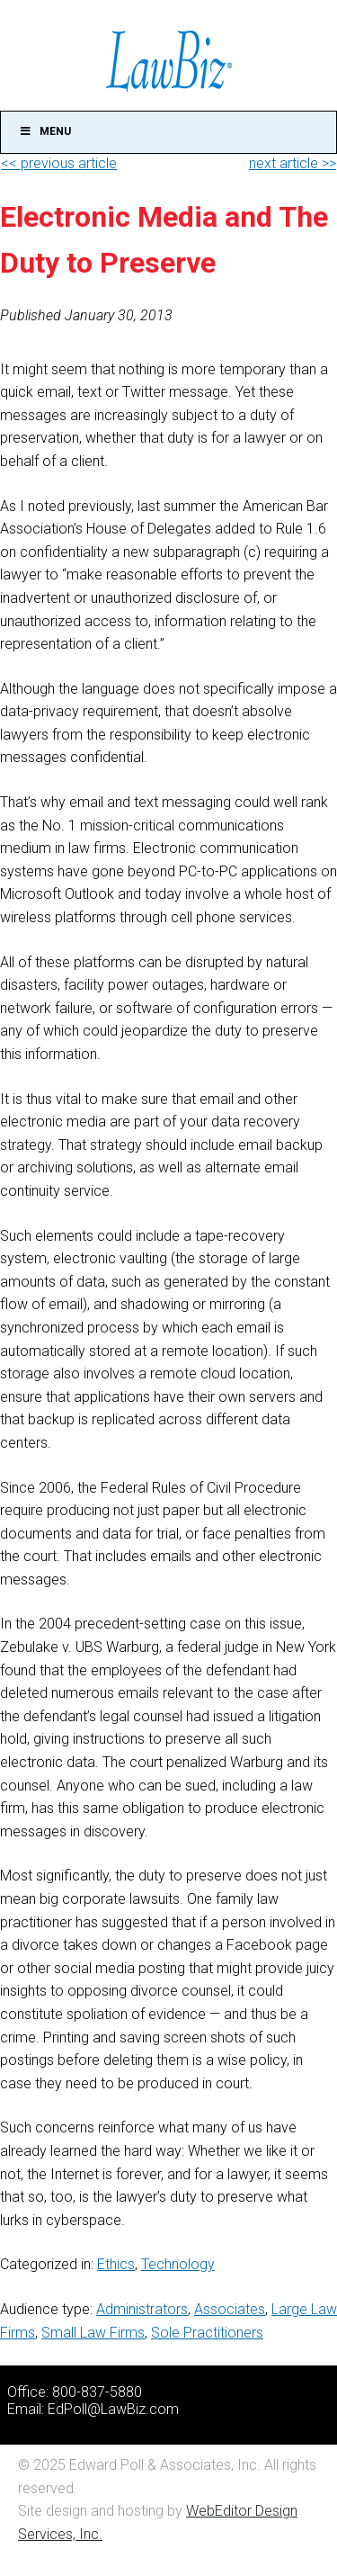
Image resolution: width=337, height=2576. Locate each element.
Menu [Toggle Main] (45, 131)
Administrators (142, 2309)
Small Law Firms (93, 2332)
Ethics (116, 2264)
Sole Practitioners (207, 2332)
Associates (229, 2309)
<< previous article (59, 163)
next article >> (292, 163)
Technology (178, 2264)
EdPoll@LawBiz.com (113, 2409)
